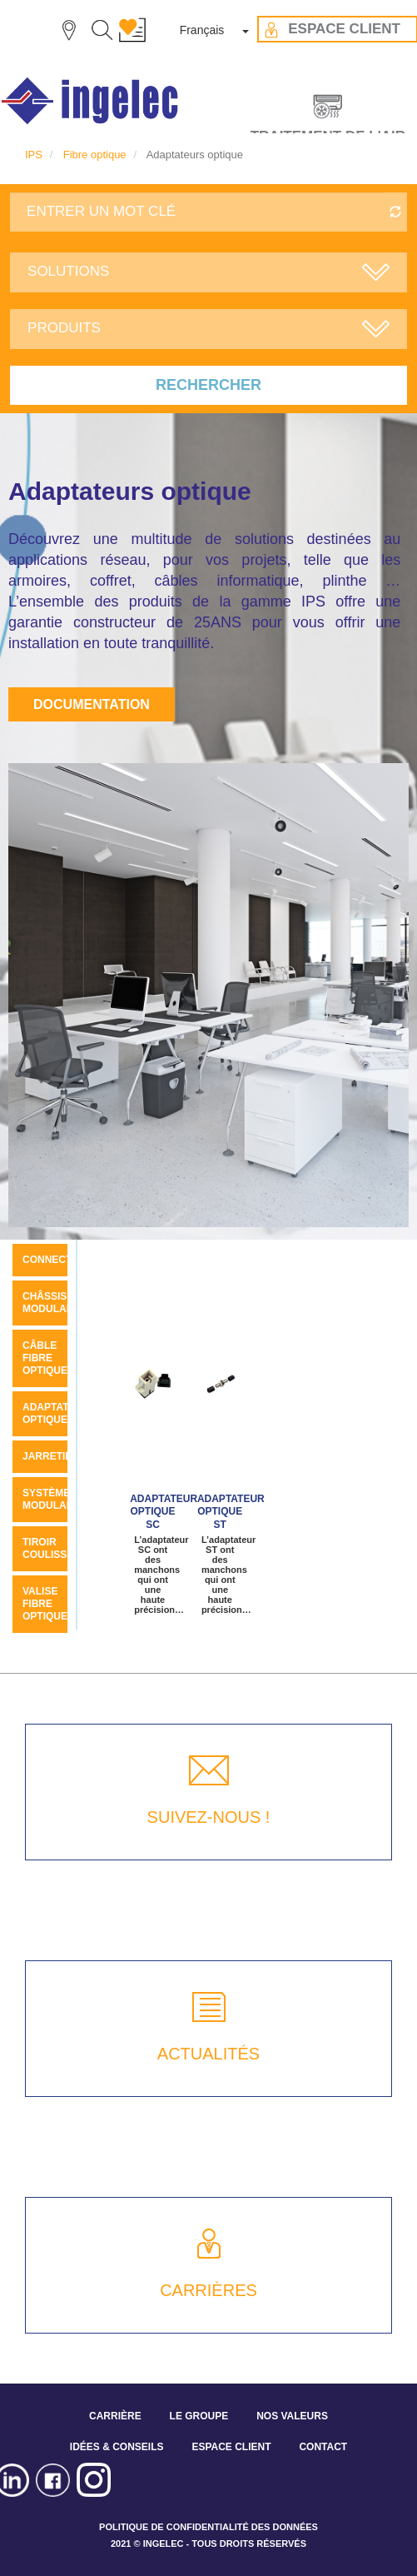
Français (202, 30)
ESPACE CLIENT (231, 2447)
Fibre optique (95, 154)
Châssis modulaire (52, 1302)
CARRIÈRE (115, 2416)
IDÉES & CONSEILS (117, 2447)
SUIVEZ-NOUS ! (209, 1817)
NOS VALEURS (292, 2416)
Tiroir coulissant (54, 1548)
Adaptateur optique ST (231, 1511)
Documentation (91, 704)
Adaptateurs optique (59, 1413)
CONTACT (323, 2447)
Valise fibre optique (44, 1603)
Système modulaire (52, 1499)
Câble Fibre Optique (44, 1358)
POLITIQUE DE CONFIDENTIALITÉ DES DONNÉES (208, 2527)
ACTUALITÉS (208, 2053)
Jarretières (57, 1456)
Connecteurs (61, 1260)
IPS (33, 154)
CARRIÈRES (208, 2290)
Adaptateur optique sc (163, 1511)
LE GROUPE (199, 2416)
